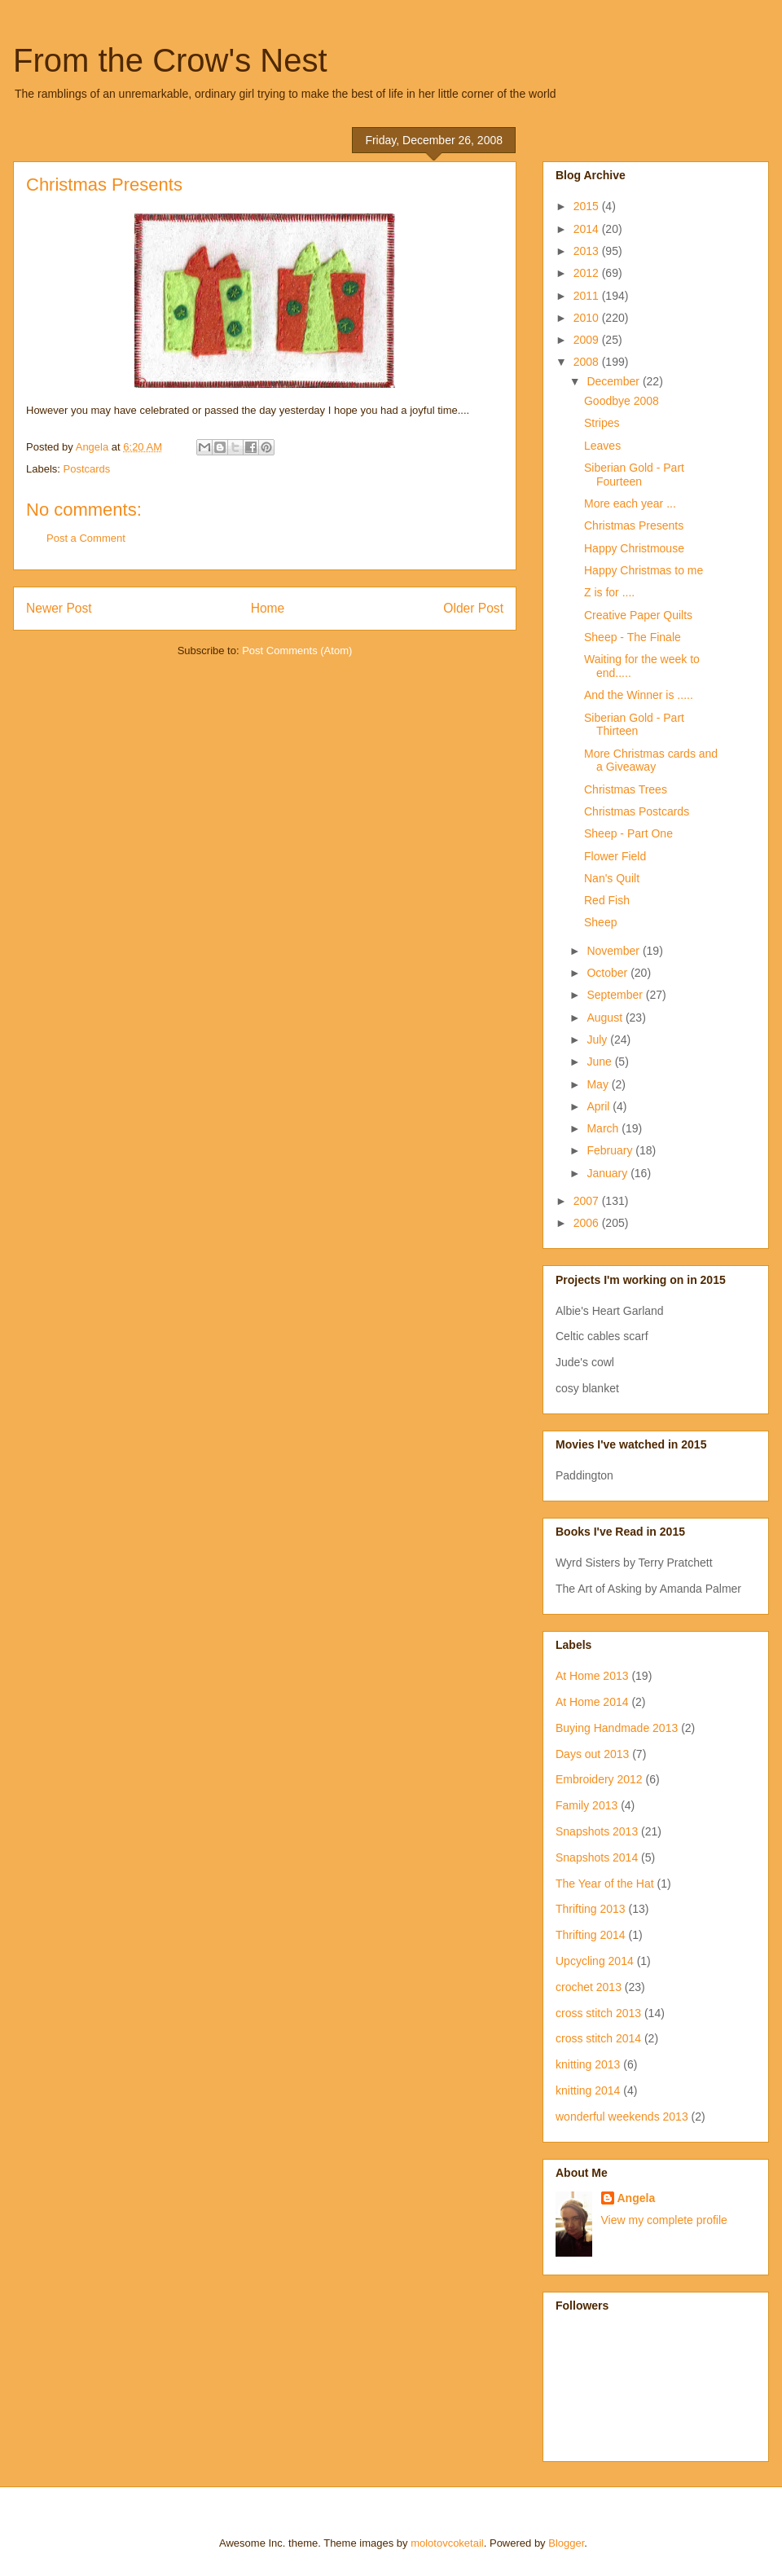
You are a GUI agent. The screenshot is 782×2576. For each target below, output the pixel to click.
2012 (587, 272)
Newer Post (59, 608)
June (600, 1061)
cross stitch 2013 (598, 2013)
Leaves (602, 445)
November (614, 950)
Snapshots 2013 (597, 1831)
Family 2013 (586, 1805)
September (615, 994)
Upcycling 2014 (595, 1960)
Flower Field (615, 856)
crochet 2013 (589, 1987)
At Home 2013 (592, 1675)
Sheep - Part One (628, 833)
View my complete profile (664, 2220)
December (614, 381)
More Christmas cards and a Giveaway (651, 760)
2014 (587, 228)
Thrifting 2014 (591, 1934)
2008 (587, 361)
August (605, 1017)
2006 (587, 1222)
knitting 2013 (588, 2064)
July (598, 1039)
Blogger (566, 2543)
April (599, 1106)
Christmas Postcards (636, 811)
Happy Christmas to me (643, 570)
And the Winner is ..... (638, 694)
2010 (587, 317)
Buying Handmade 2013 (617, 1727)
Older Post (473, 608)
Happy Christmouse (634, 548)
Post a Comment (85, 538)
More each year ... (630, 503)
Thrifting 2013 (591, 1908)
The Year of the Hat (605, 1883)
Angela (636, 2198)
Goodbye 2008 (621, 400)
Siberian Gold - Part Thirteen (634, 724)
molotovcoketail (447, 2543)
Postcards (87, 469)
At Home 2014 (592, 1701)
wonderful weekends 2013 (622, 2116)
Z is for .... (609, 592)
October (608, 972)
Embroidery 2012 (599, 1779)
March (604, 1128)
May (598, 1084)
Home (268, 608)
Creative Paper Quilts (638, 615)
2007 (587, 1200)
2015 (587, 206)
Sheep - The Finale (632, 637)
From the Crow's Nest (170, 60)
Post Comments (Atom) (297, 650)
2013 (587, 250)
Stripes (602, 422)
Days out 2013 (592, 1754)
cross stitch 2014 (598, 2038)
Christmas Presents (633, 525)
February (610, 1150)
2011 (587, 295)
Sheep (600, 922)
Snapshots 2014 (597, 1857)
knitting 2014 (588, 2090)
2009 (587, 339)
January (608, 1173)
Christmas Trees (625, 789)
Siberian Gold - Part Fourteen (634, 474)
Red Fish (607, 900)
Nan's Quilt (611, 878)
